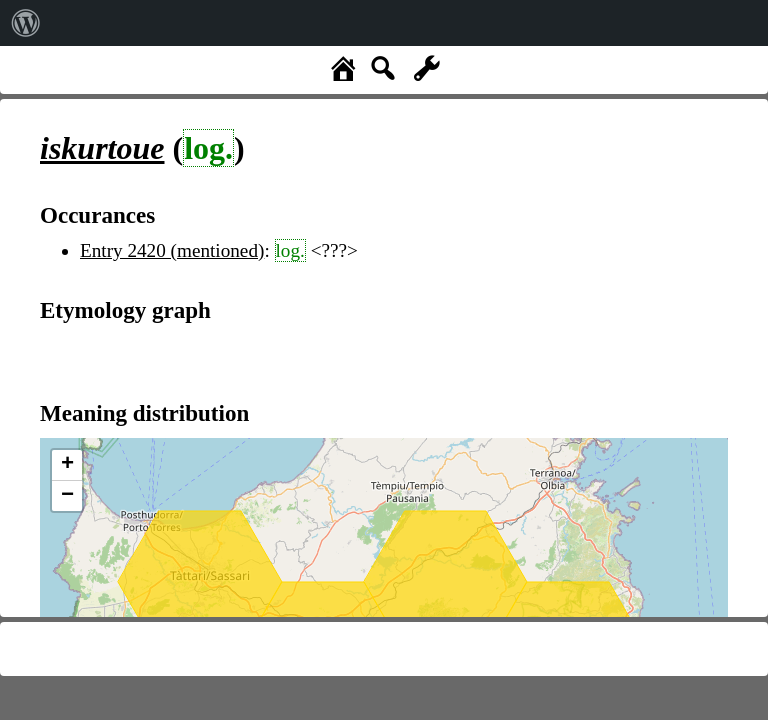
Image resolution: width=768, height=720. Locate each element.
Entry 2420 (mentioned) (172, 250)
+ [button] (67, 465)
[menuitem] (26, 23)
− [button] (67, 496)
